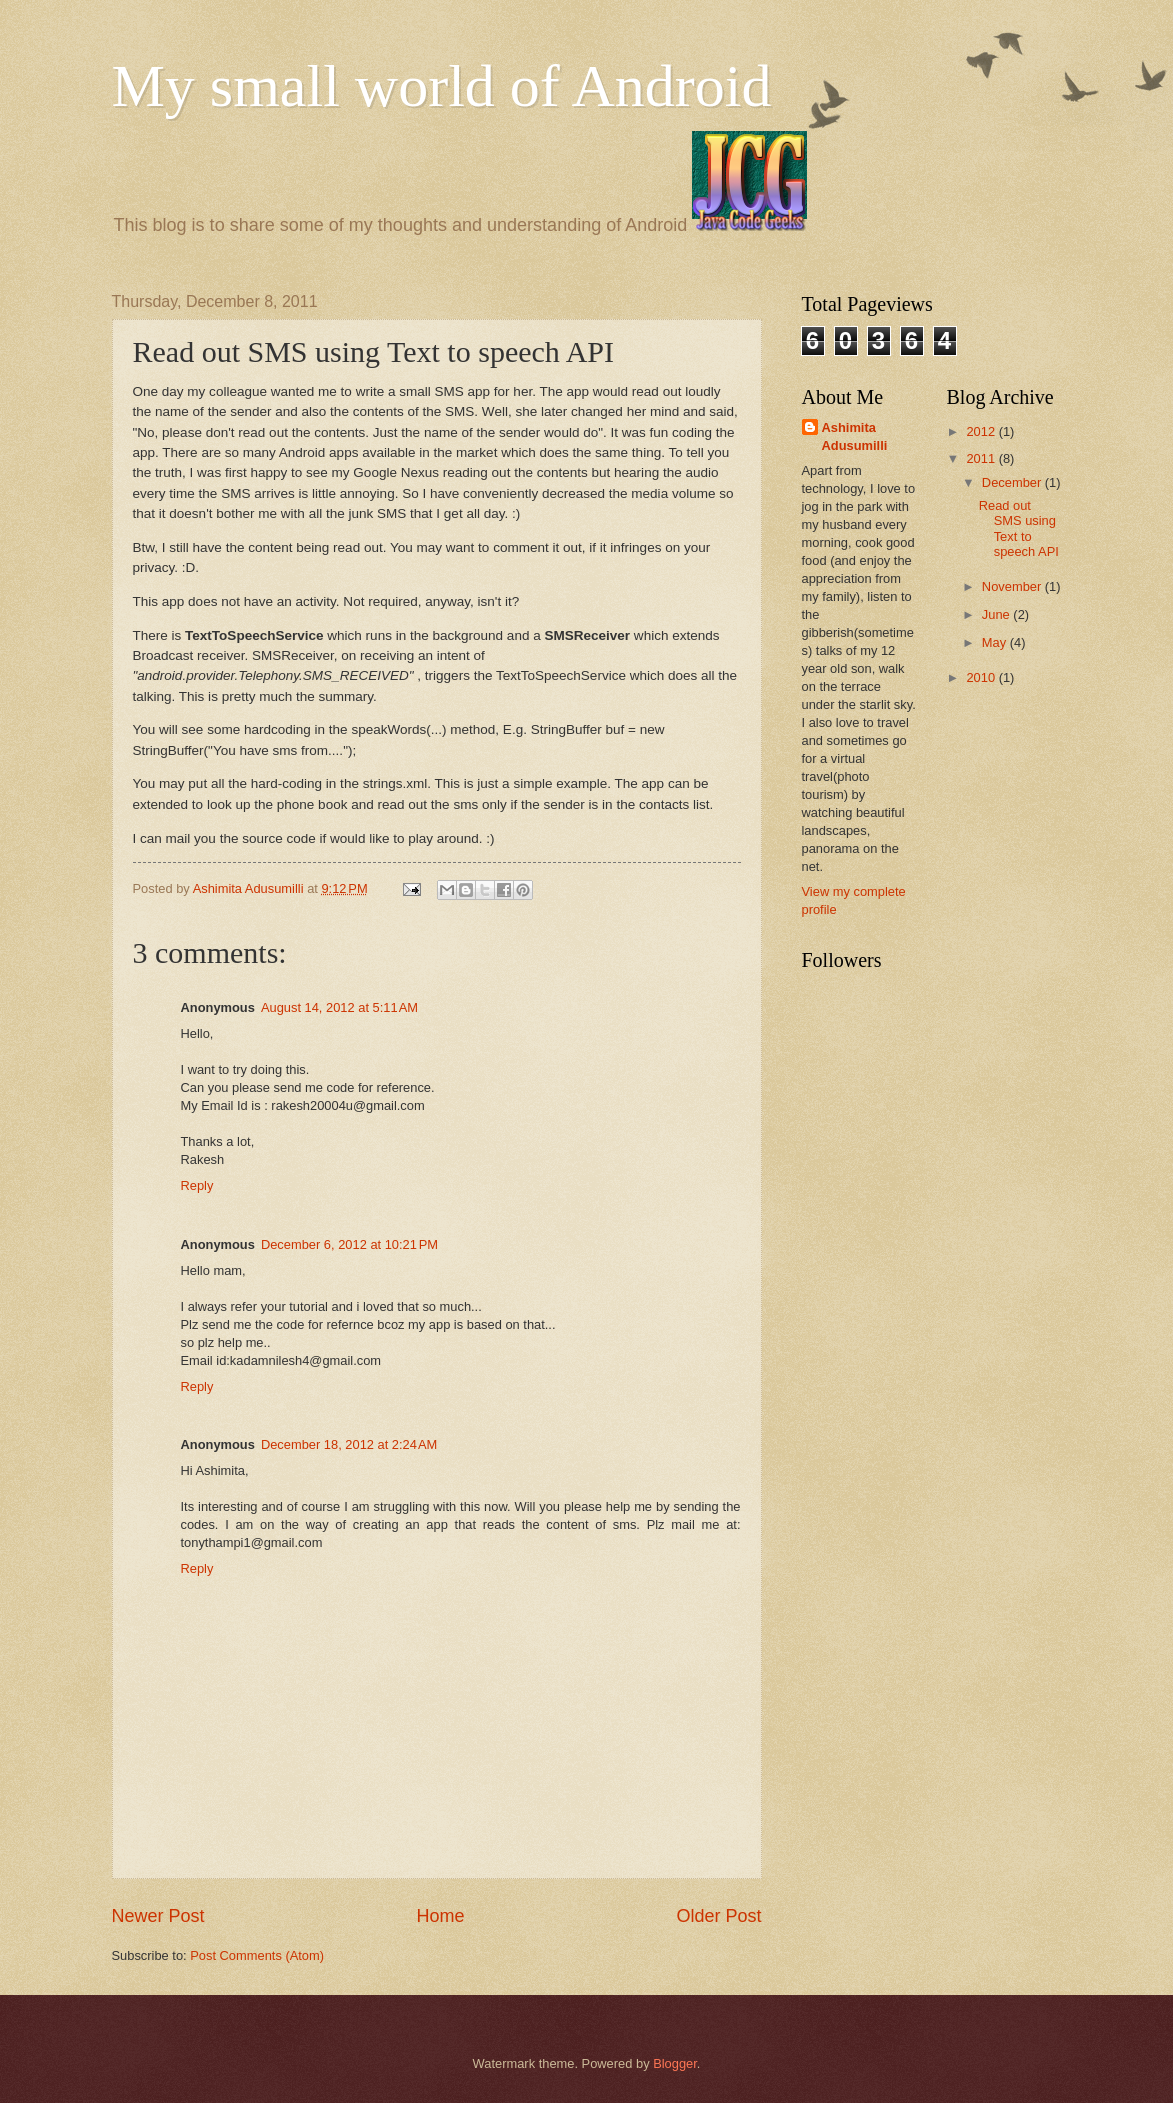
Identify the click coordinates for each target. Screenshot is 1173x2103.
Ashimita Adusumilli (855, 436)
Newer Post (158, 1916)
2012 (982, 431)
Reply (197, 1185)
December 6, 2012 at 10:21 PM (349, 1244)
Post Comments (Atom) (257, 1955)
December (1013, 482)
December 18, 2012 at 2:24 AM (349, 1444)
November (1013, 586)
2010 (982, 677)
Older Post (718, 1916)
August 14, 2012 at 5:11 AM (339, 1007)
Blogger (675, 2063)
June (998, 614)
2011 (982, 458)
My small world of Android (442, 86)
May (996, 642)
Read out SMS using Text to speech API (1019, 528)
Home (440, 1916)
